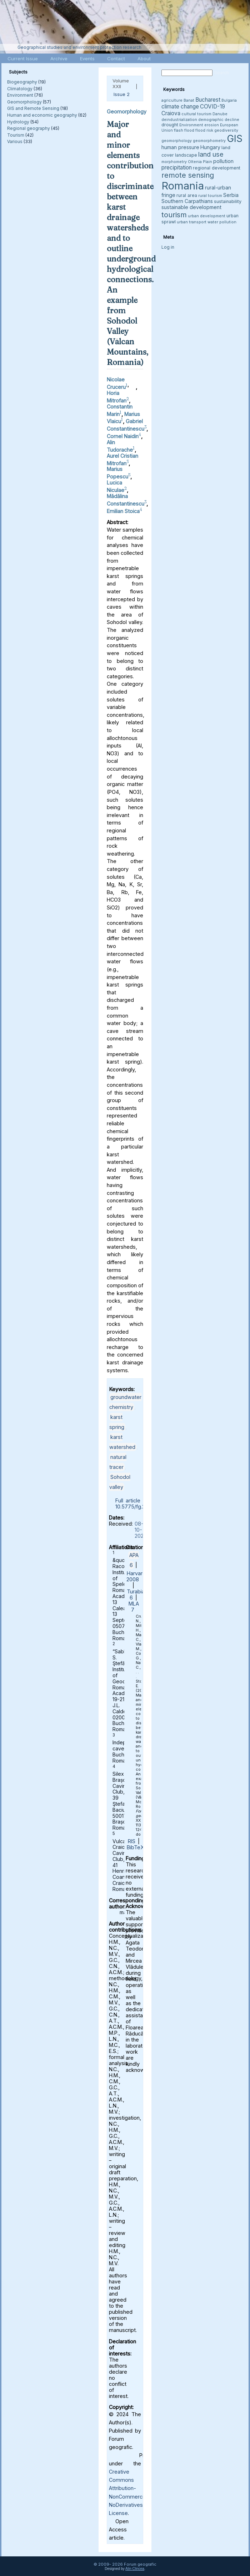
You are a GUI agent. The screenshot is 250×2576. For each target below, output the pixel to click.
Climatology (19, 88)
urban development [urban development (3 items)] (206, 216)
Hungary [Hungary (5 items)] (210, 147)
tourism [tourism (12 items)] (174, 214)
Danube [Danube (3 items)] (220, 114)
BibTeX (135, 1847)
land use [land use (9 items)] (211, 154)
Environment (20, 95)
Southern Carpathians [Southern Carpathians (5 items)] (187, 201)
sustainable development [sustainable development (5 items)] (191, 207)
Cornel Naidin (123, 436)
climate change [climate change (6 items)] (180, 106)
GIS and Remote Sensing (33, 108)
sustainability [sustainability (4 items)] (227, 201)
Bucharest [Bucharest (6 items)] (207, 99)
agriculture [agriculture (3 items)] (171, 100)
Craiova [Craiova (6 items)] (170, 113)
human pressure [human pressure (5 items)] (180, 147)
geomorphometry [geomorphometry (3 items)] (209, 140)
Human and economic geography (42, 115)
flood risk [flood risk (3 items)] (204, 130)
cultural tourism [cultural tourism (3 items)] (196, 114)
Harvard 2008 (135, 1576)
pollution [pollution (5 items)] (223, 161)
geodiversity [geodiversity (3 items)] (226, 130)
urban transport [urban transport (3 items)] (191, 222)
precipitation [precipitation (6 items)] (176, 167)
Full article (127, 1500)
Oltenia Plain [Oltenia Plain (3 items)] (200, 161)
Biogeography (22, 82)
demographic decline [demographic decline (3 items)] (218, 119)
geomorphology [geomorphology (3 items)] (176, 140)
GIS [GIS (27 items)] (234, 138)
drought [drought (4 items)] (169, 124)
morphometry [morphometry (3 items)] (174, 161)
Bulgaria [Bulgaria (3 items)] (229, 100)
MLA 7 (134, 1607)
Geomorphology (24, 102)
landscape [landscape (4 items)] (186, 155)
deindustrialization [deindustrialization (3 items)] (179, 119)
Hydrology (18, 122)
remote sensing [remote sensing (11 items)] (187, 175)
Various (14, 141)
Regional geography (28, 128)
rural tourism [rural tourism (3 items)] (210, 195)
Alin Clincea (134, 2569)
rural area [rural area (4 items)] (186, 195)
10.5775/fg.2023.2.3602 (143, 1506)
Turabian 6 (137, 1594)
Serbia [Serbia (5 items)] (231, 195)
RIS (131, 1841)
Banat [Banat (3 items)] (189, 100)
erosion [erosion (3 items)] (211, 125)
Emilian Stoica (123, 511)
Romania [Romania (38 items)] (182, 185)
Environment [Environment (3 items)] (191, 125)
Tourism (15, 135)
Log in (167, 247)
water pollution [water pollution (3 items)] (222, 222)
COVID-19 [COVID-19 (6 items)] (212, 106)
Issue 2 (122, 94)
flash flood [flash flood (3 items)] (184, 130)
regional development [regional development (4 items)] (216, 168)
